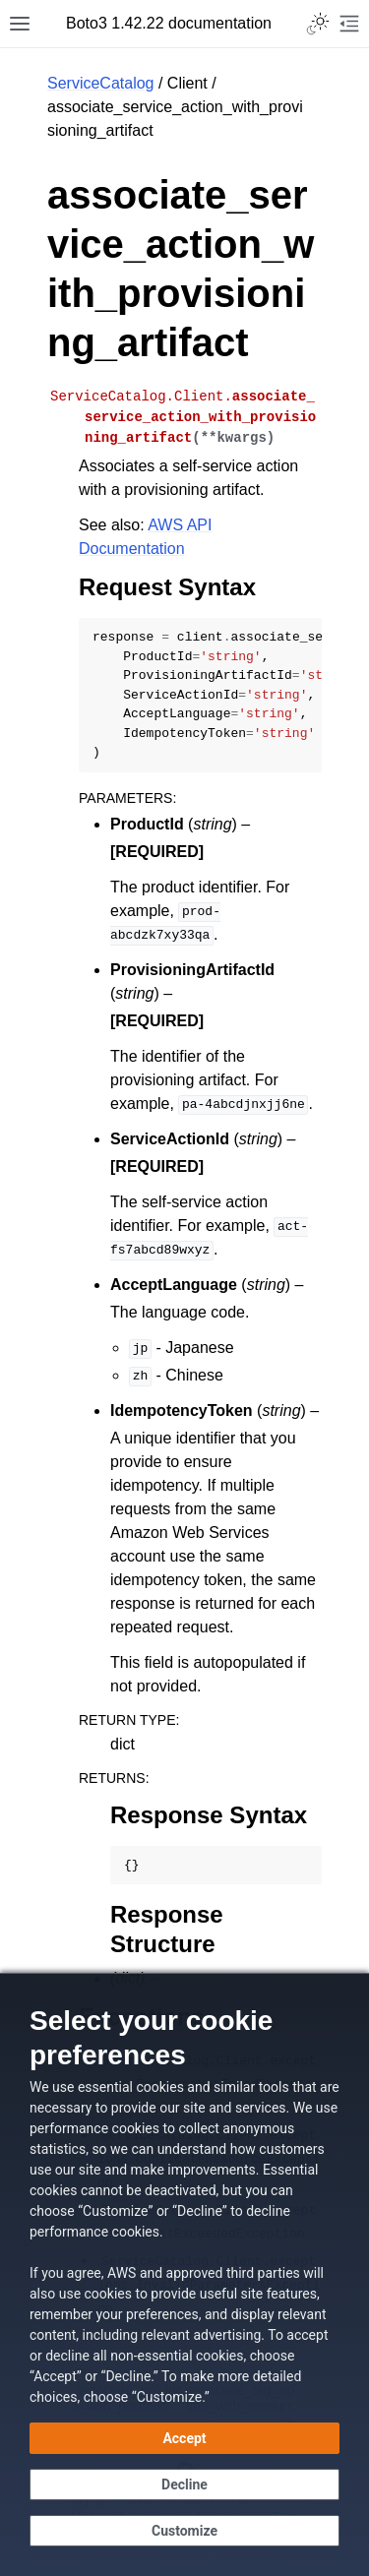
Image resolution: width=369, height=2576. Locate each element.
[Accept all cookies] (184, 2438)
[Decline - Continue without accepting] (184, 2484)
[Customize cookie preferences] (184, 2530)
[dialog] (184, 2274)
